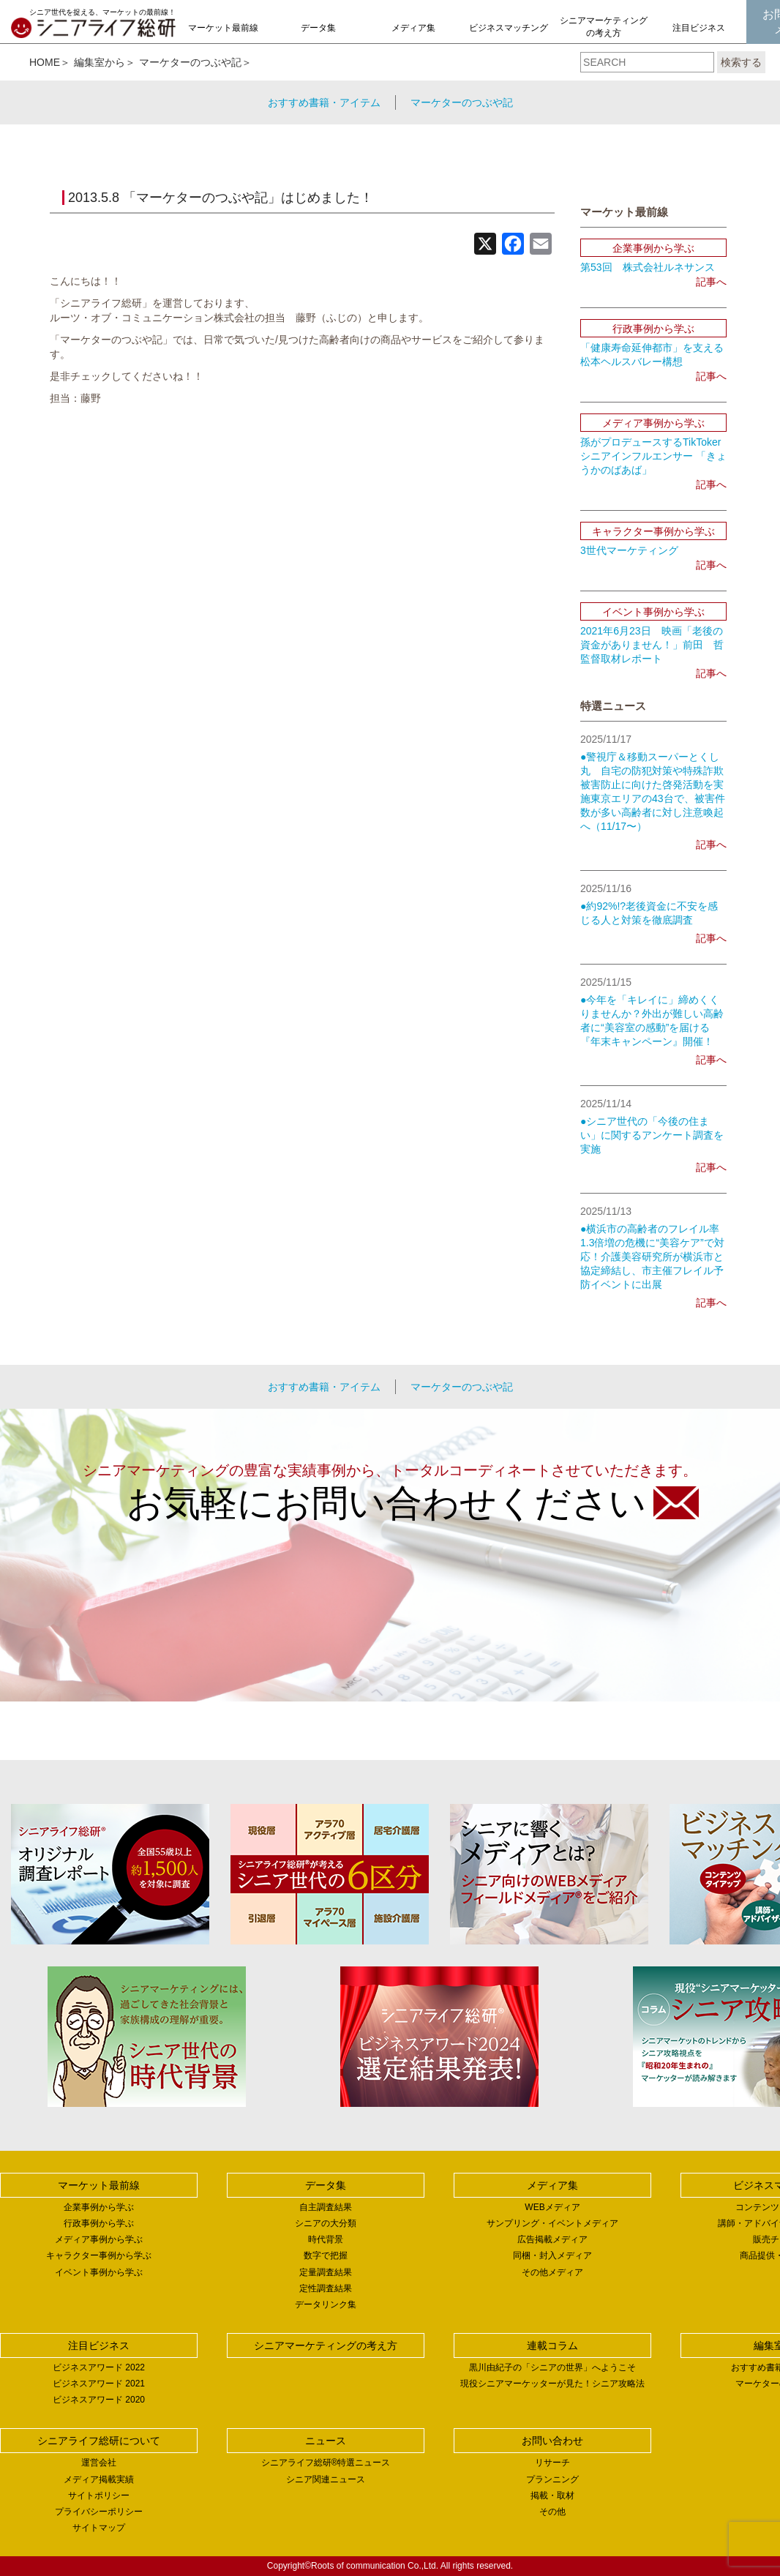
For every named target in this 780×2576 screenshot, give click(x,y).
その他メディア (552, 2272)
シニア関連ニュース (325, 2479)
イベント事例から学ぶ (99, 2272)
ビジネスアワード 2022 (99, 2367)
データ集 (318, 28)
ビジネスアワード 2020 (99, 2400)
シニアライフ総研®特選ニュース (326, 2462)
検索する (741, 62)
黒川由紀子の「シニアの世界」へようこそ (552, 2367)
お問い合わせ (552, 2440)
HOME (44, 62)
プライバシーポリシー (99, 2511)
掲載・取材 (552, 2495)
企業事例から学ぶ (99, 2207)
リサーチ (552, 2462)
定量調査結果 (325, 2272)
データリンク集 (325, 2304)
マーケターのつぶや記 (190, 62)
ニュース (325, 2440)
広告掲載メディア (552, 2239)
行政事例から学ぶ (99, 2223)
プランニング (552, 2479)
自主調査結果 (325, 2207)
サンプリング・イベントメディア (552, 2223)
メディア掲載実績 (99, 2479)
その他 (552, 2511)
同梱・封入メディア (552, 2255)
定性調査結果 (325, 2288)
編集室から (99, 62)
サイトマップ (98, 2528)
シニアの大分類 (325, 2223)
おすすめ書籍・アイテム (324, 102)
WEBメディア (552, 2207)
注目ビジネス (698, 28)
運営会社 (98, 2462)
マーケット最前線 (223, 28)
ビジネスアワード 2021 (99, 2383)
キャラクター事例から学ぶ (98, 2255)
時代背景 (325, 2239)
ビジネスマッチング (508, 28)
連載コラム (552, 2345)
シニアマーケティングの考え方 (604, 26)
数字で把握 (326, 2255)
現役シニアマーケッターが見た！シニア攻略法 (552, 2383)
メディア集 (413, 28)
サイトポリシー (99, 2495)
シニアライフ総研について (98, 2440)
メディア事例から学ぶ (99, 2239)
